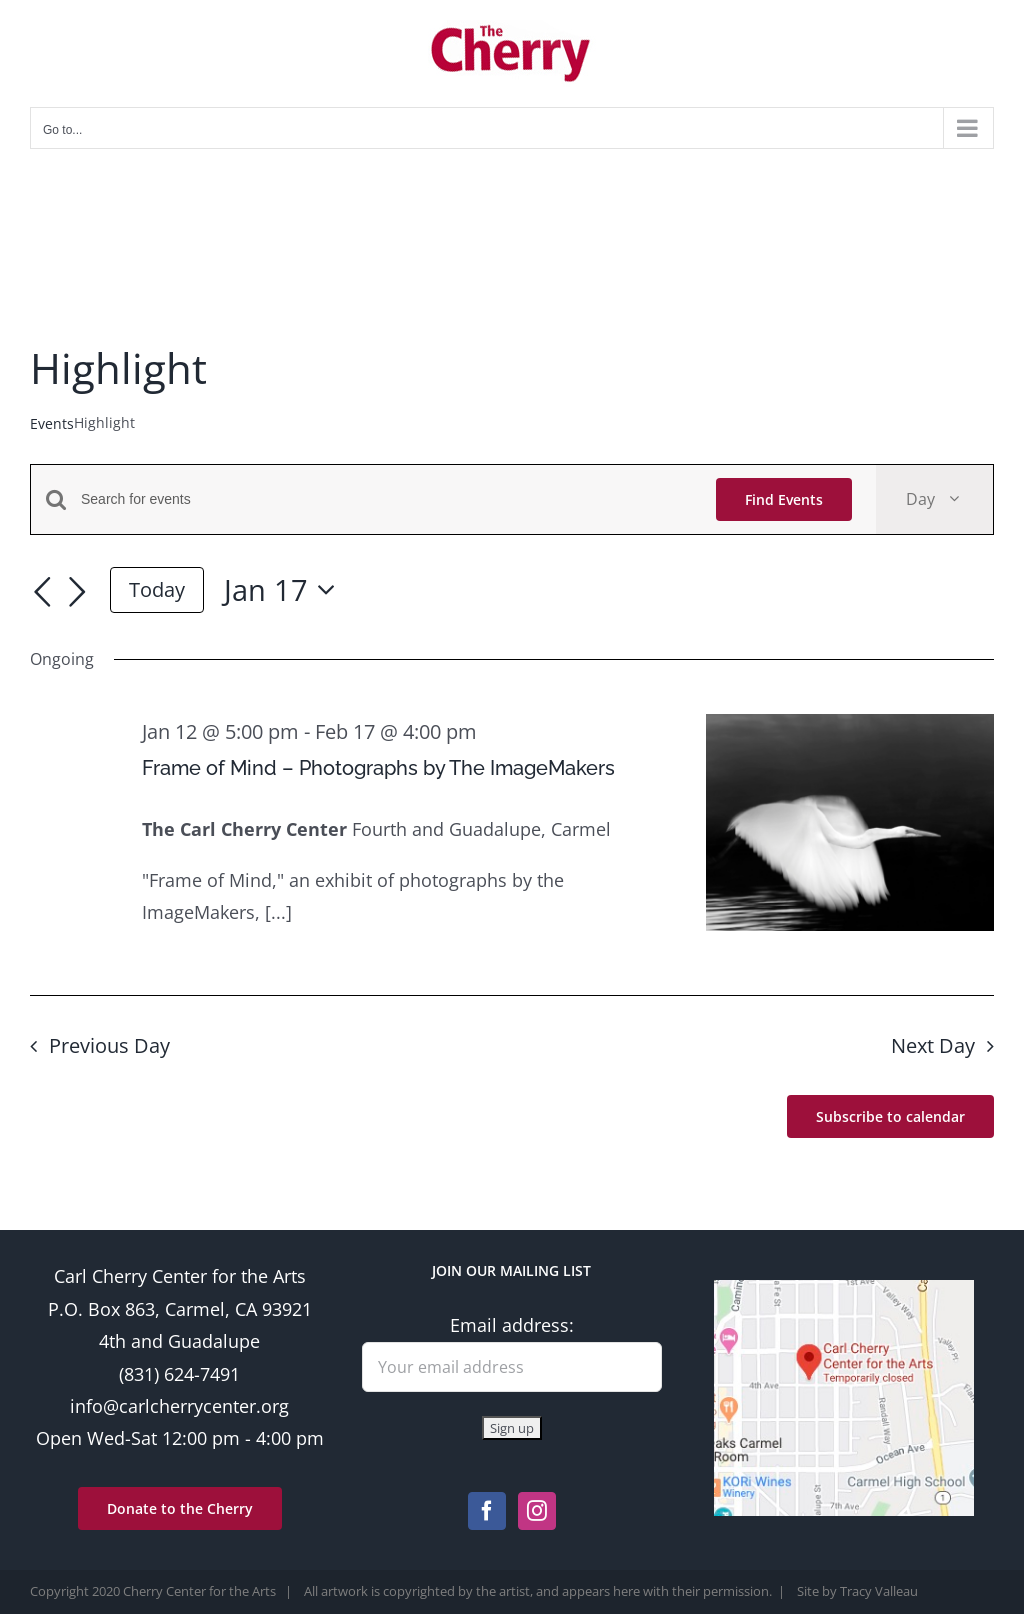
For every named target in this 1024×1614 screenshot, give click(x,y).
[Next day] (78, 593)
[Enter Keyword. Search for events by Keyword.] (386, 499)
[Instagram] (537, 1511)
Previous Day (109, 1045)
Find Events (784, 499)
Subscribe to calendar (890, 1116)
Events (52, 423)
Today (157, 589)
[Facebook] (487, 1511)
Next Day (933, 1045)
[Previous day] (42, 593)
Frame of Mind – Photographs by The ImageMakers (378, 768)
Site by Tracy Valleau (857, 1591)
